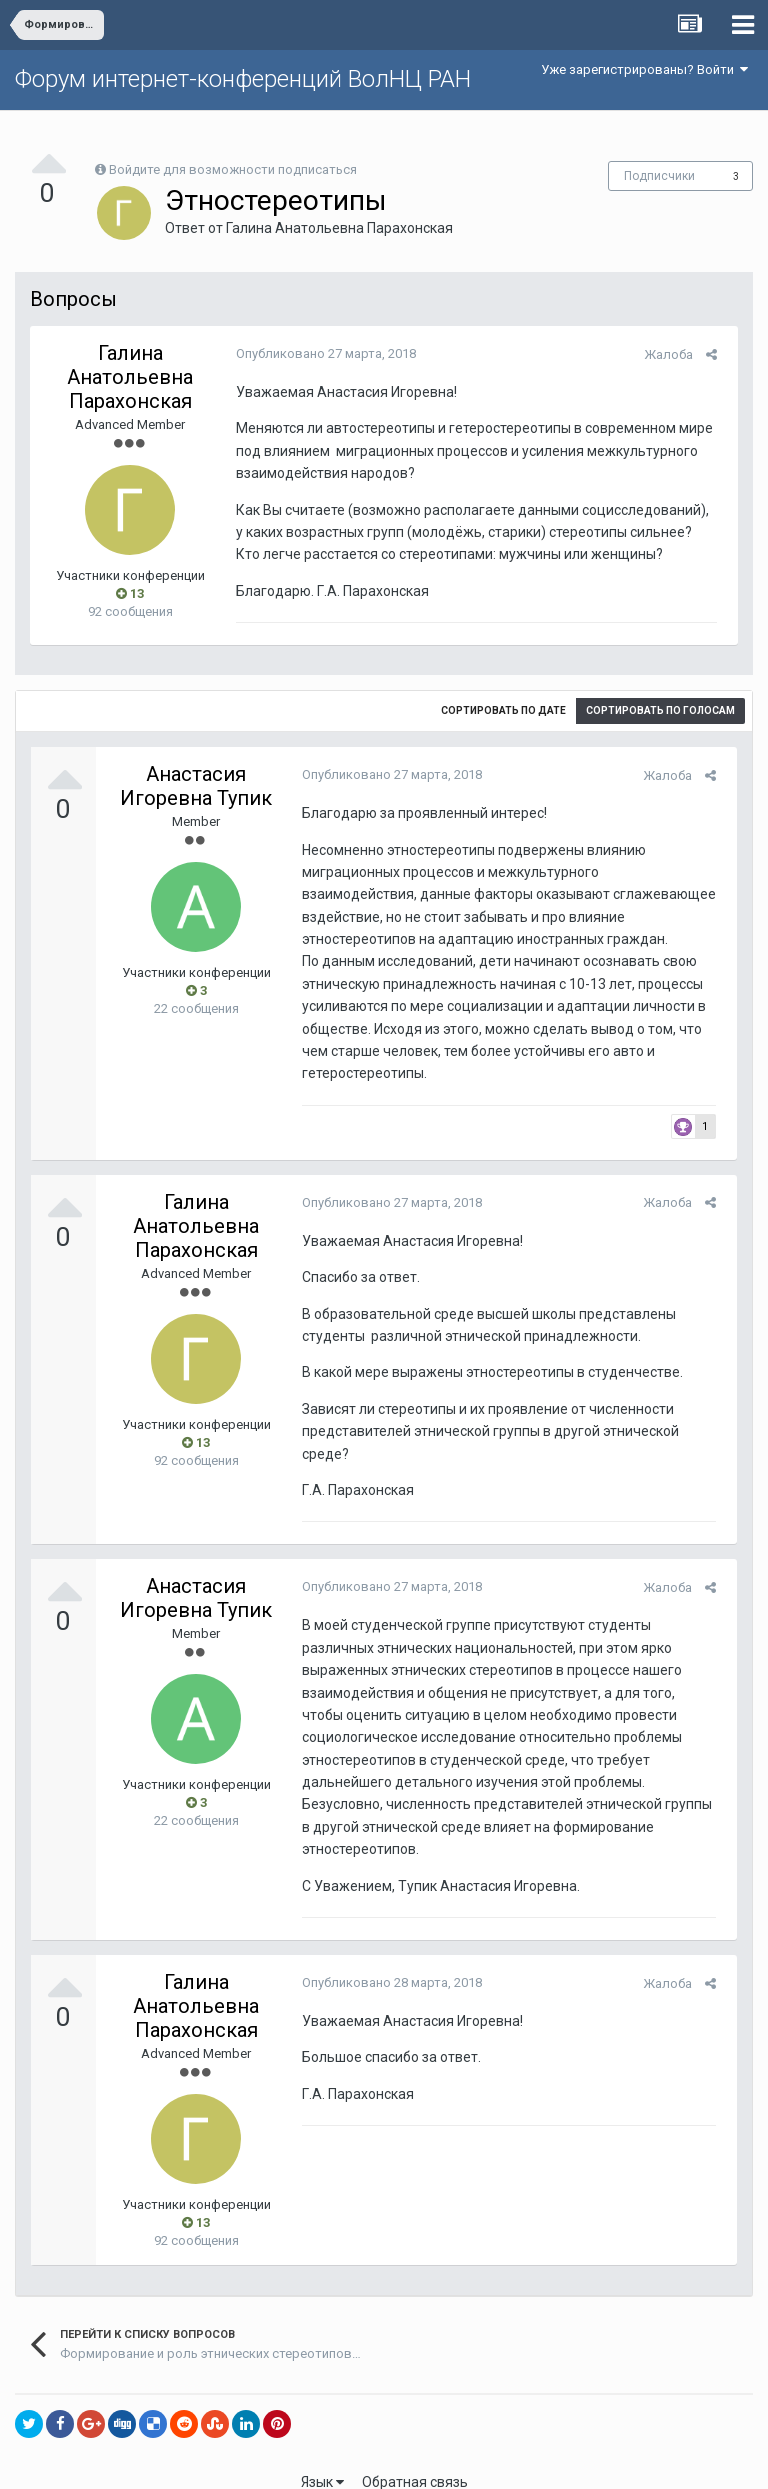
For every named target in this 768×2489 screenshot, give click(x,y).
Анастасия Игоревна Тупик (196, 786)
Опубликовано (320, 353)
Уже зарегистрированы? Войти (644, 69)
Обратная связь (415, 2459)
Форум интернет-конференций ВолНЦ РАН (243, 79)
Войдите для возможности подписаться (233, 169)
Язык (322, 2459)
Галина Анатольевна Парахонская (339, 228)
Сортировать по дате (503, 710)
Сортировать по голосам (660, 710)
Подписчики (659, 176)
